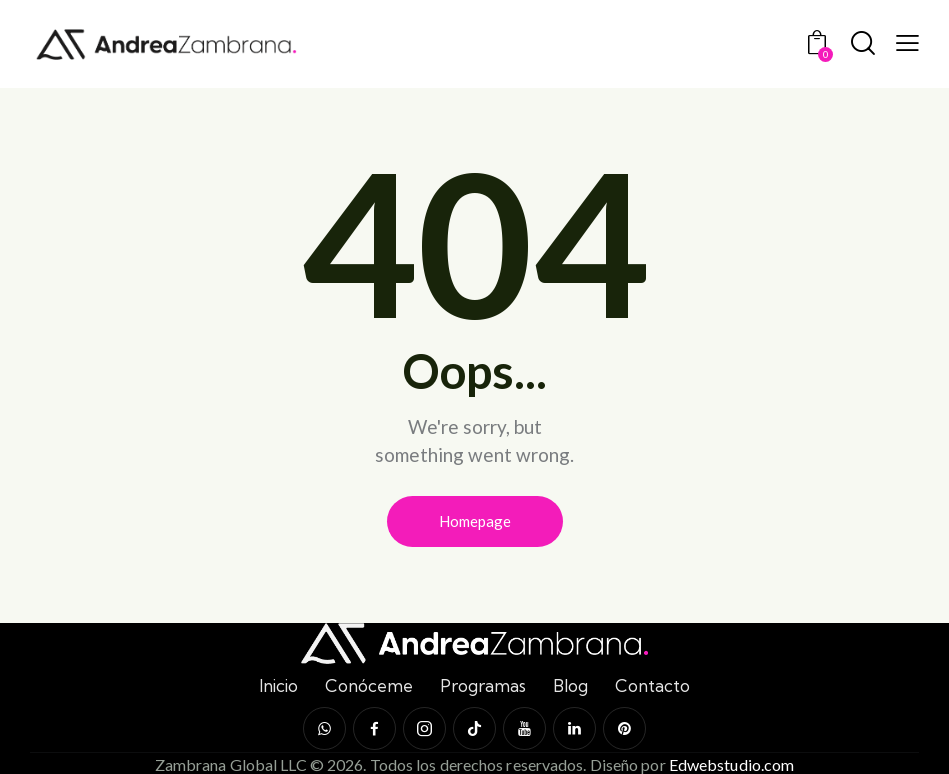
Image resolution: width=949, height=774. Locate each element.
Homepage (475, 521)
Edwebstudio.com (732, 764)
